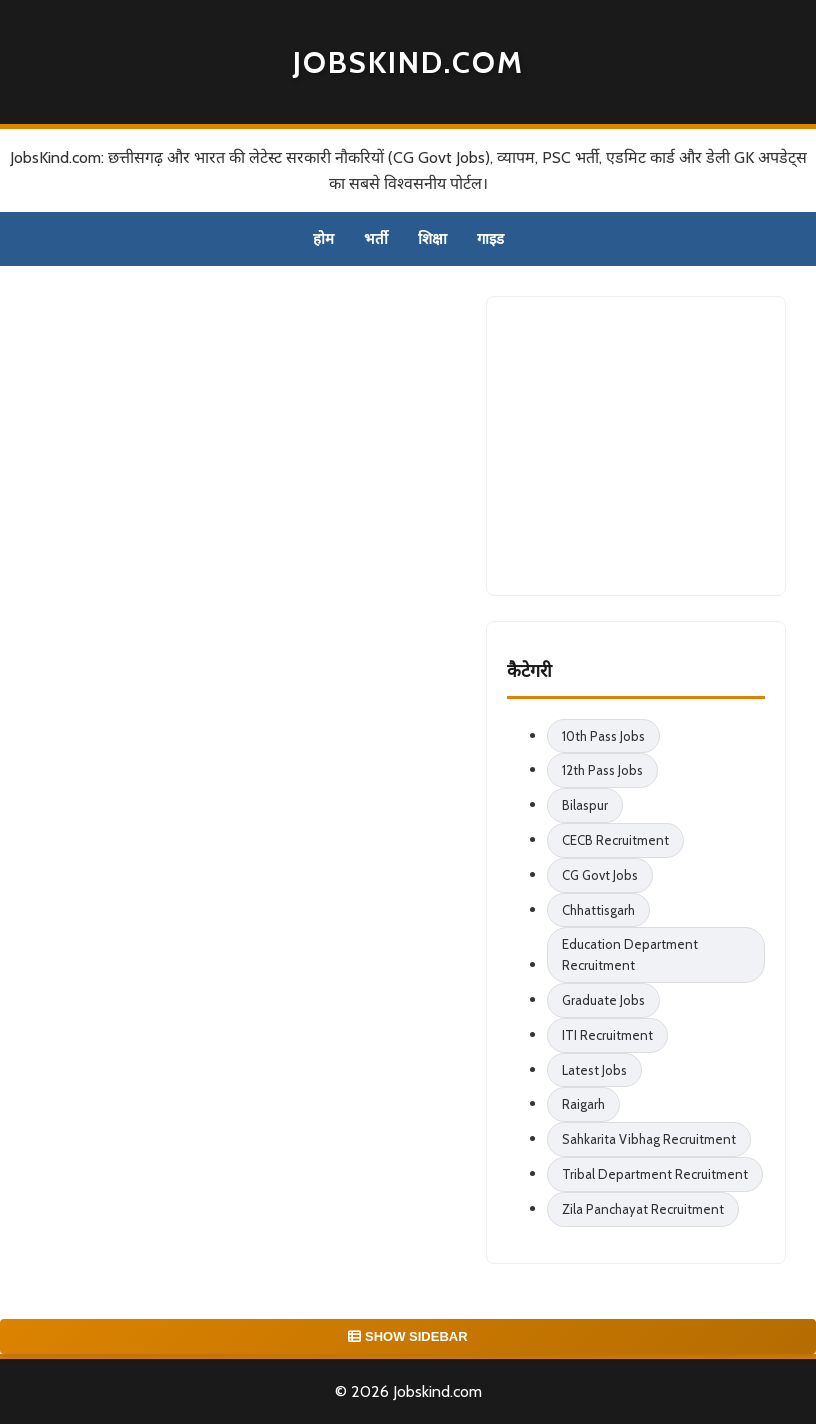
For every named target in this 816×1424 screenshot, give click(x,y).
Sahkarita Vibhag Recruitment (649, 1139)
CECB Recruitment (615, 840)
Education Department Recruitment (630, 954)
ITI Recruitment (607, 1035)
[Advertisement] (657, 442)
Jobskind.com (408, 62)
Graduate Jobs (603, 1000)
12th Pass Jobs (602, 770)
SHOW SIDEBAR (407, 1336)
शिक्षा (432, 239)
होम (323, 239)
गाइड (490, 239)
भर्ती (376, 239)
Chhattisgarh (598, 910)
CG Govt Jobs (600, 875)
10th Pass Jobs (603, 736)
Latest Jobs (594, 1070)
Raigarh (583, 1104)
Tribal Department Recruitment (655, 1174)
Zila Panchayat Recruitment (643, 1209)
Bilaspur (585, 805)
